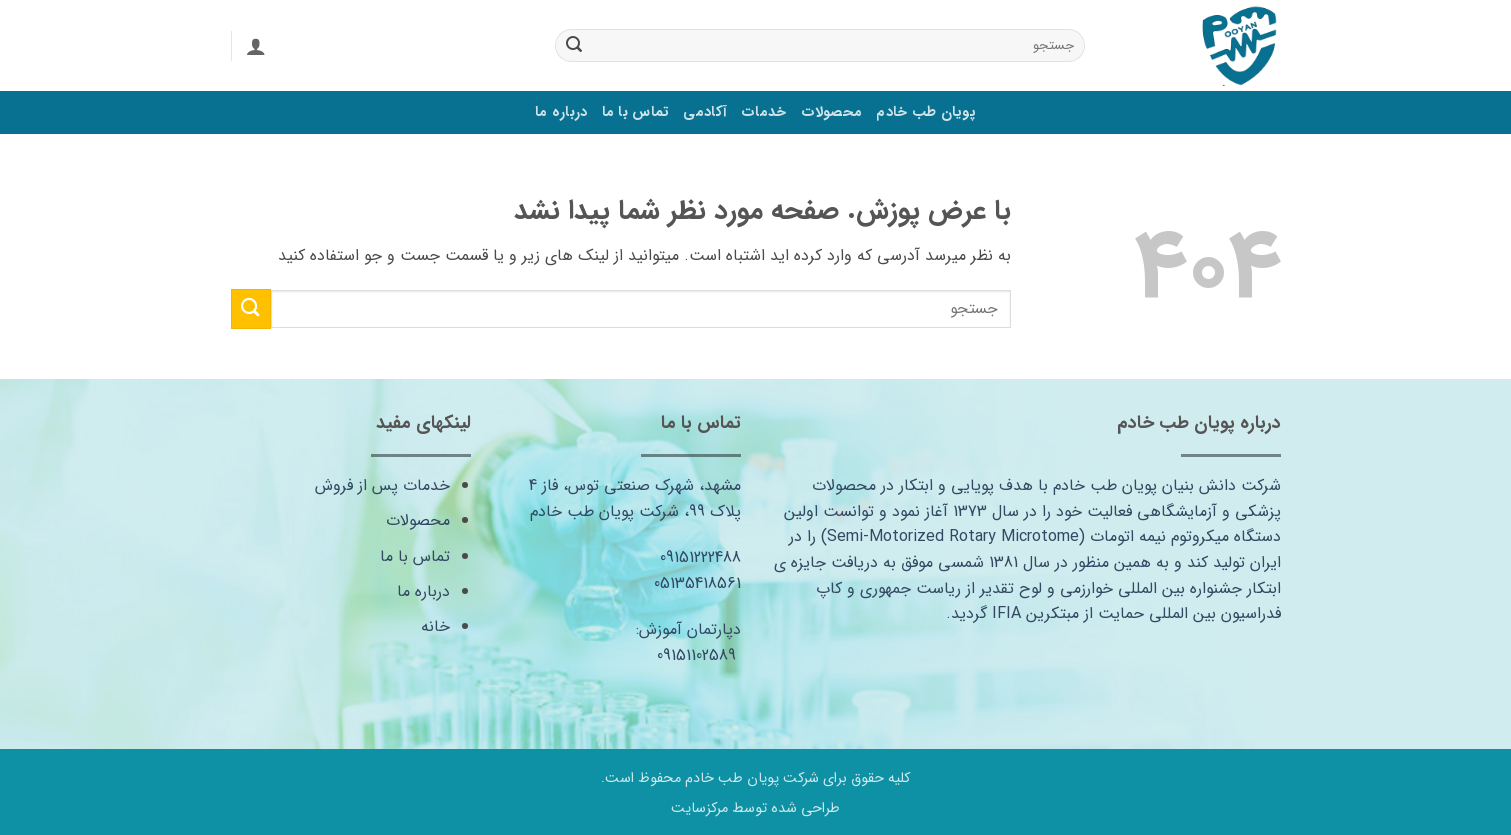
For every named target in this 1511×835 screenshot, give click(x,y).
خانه (435, 626)
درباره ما (561, 112)
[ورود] (256, 46)
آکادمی (705, 112)
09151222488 (700, 557)
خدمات (763, 112)
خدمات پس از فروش (382, 485)
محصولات (832, 112)
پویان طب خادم (926, 112)
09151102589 (696, 655)
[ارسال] (574, 46)
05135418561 (697, 583)
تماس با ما (636, 112)
